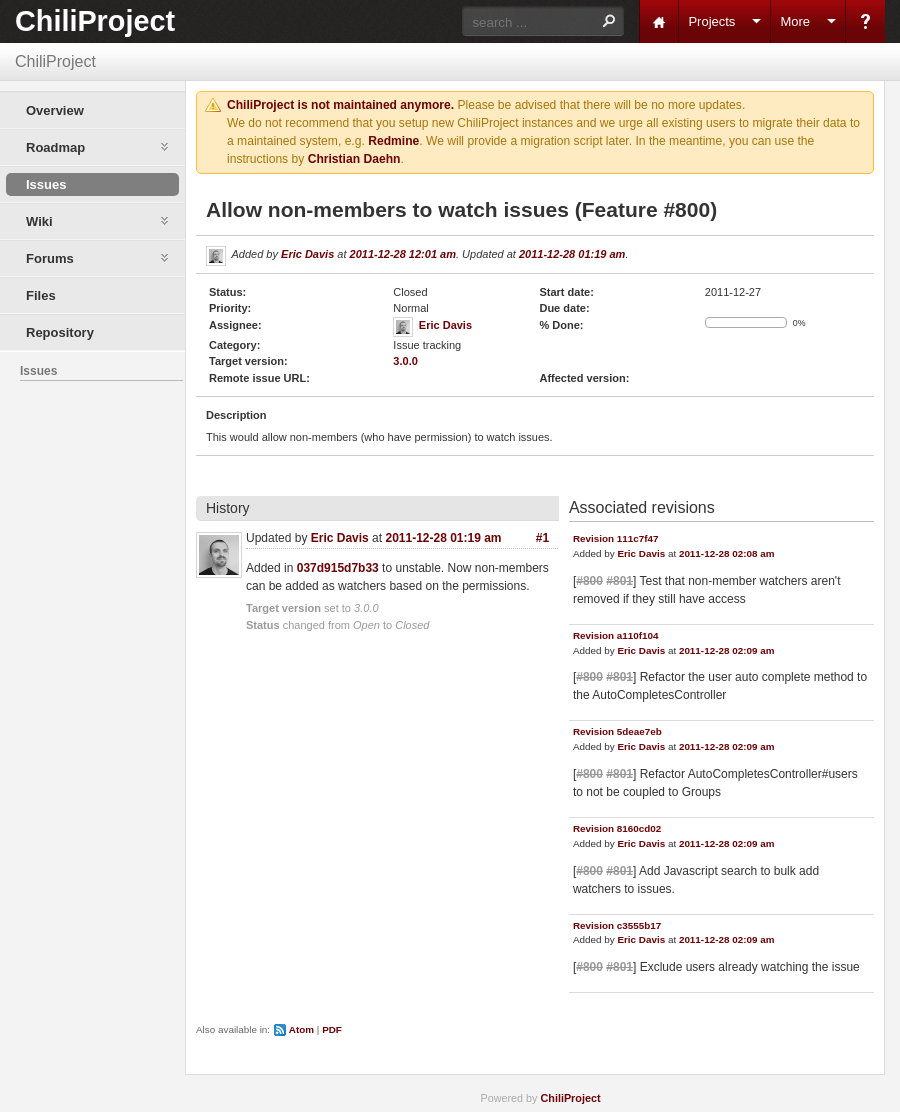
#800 (589, 581)
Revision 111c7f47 (616, 538)
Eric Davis (307, 254)
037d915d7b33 (338, 568)
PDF (332, 1029)
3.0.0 (405, 361)
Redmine (393, 141)
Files (41, 295)
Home (659, 21)
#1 (542, 538)
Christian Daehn (354, 159)
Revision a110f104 (616, 635)
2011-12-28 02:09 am (727, 650)
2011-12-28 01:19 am (572, 254)
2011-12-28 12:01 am (403, 254)
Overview (55, 110)
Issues (46, 184)
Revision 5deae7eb (617, 731)
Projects (711, 21)
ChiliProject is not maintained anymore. (340, 105)
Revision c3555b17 (617, 925)
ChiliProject (95, 21)
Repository (60, 332)
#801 (619, 581)
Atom (301, 1029)
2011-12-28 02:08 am (727, 553)
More (795, 21)
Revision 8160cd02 (617, 828)
